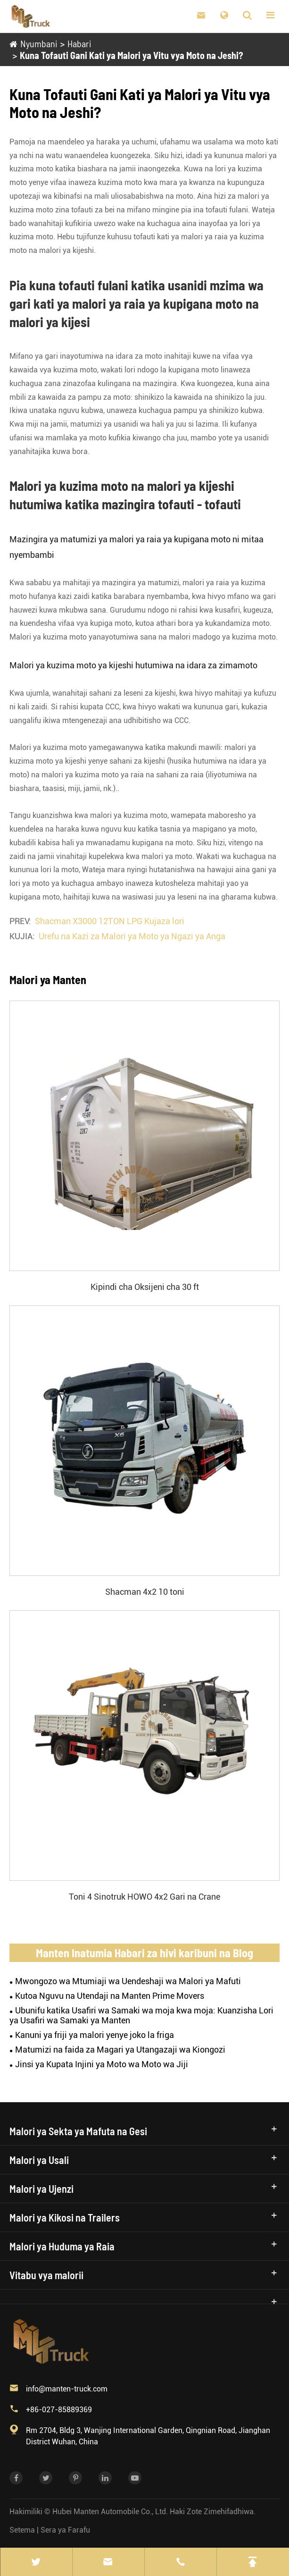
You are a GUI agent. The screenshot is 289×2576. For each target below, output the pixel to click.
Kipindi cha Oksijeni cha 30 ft (145, 1287)
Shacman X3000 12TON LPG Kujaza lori (109, 921)
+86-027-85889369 (59, 2409)
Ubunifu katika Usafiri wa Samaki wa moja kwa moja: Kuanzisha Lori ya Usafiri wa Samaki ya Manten (141, 2015)
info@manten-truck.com (66, 2388)
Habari (79, 43)
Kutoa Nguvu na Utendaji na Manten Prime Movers (109, 1996)
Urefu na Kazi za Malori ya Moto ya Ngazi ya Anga (132, 936)
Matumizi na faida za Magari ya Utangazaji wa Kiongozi (120, 2049)
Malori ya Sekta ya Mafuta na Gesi (78, 2131)
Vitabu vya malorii (46, 2275)
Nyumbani (38, 43)
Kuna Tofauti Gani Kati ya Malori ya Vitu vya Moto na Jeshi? (131, 55)
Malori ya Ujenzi (41, 2188)
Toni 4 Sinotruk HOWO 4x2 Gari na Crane (144, 1897)
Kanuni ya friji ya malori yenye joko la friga (94, 2035)
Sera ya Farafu (65, 2529)
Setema (22, 2529)
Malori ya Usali (39, 2160)
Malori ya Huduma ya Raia (62, 2246)
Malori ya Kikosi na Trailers (64, 2217)
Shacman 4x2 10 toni (144, 1592)
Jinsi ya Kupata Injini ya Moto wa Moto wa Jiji (101, 2064)
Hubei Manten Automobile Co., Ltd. (110, 2511)
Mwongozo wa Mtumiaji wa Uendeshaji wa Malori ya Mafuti (128, 1981)
